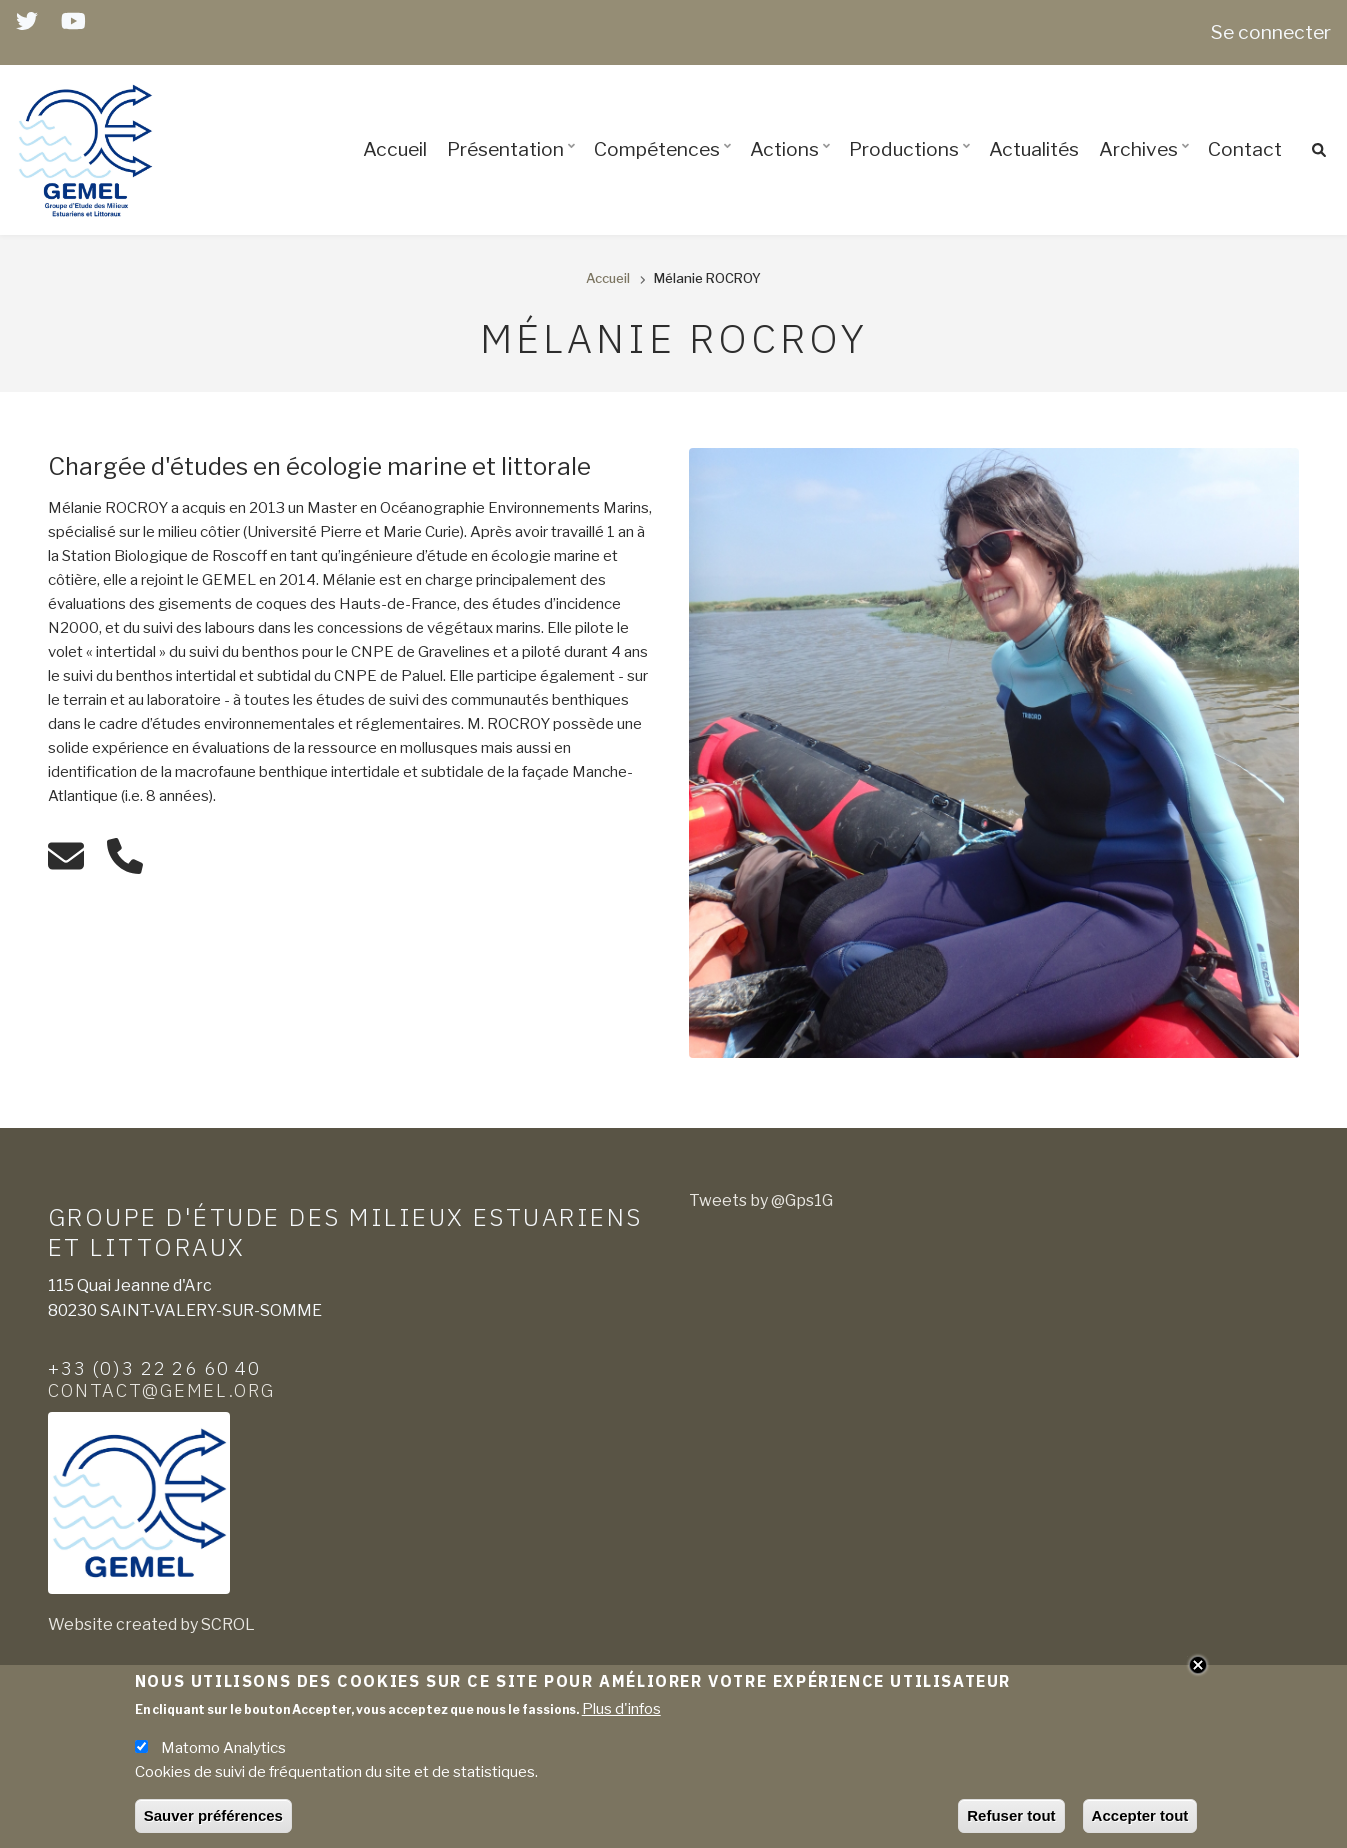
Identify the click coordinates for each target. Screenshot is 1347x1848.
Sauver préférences (213, 1819)
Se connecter (1271, 32)
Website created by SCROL (151, 1624)
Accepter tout (1140, 1819)
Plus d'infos (621, 1713)
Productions (912, 167)
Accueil (395, 149)
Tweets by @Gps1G (761, 1200)
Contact (1245, 149)
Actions (793, 167)
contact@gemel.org (161, 1390)
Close (1198, 1668)
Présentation (514, 167)
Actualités (1034, 149)
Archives (1147, 167)
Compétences (665, 167)
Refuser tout (1011, 1819)
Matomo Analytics (223, 1752)
